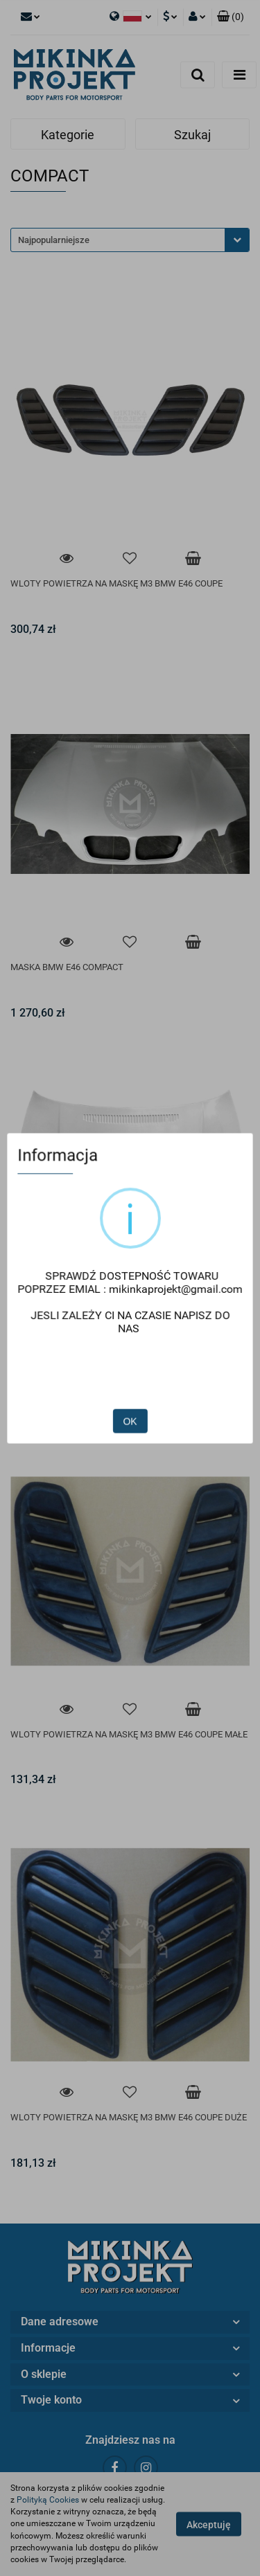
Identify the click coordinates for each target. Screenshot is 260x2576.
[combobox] (130, 240)
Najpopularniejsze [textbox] (53, 240)
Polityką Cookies (48, 2500)
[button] (230, 17)
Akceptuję (209, 2524)
